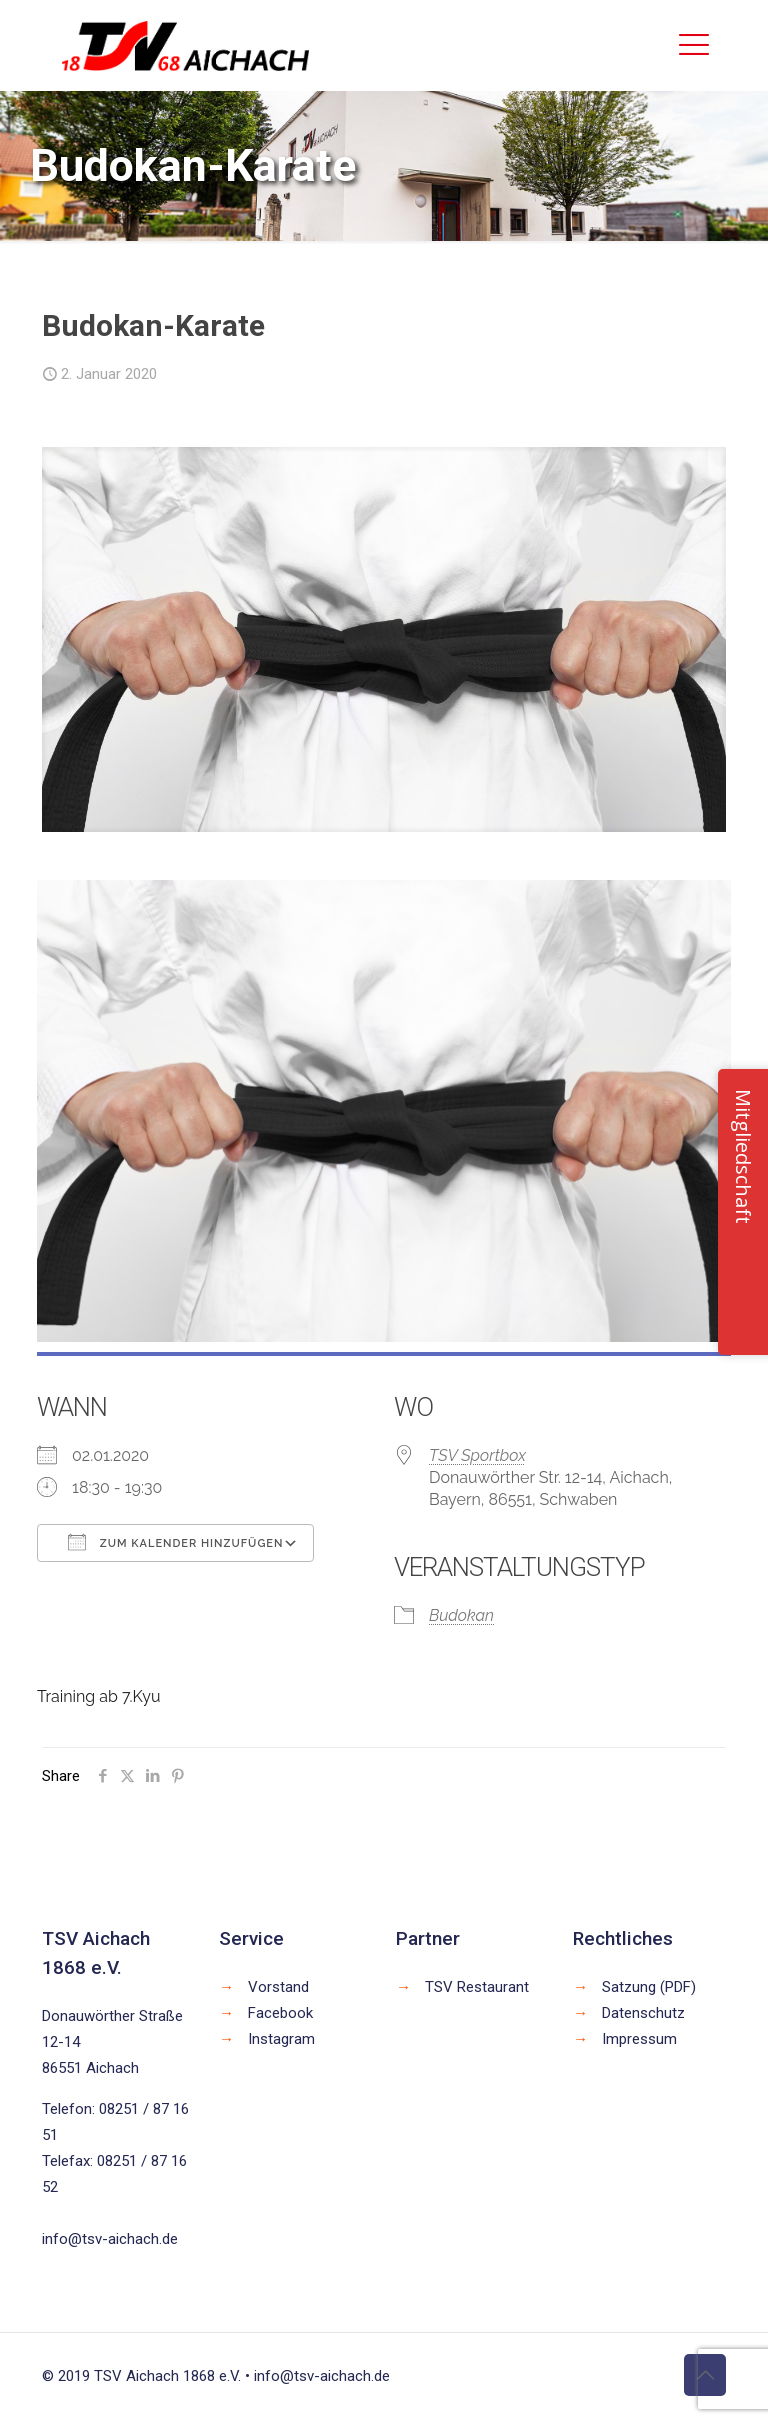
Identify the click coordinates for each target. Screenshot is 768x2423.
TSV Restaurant (477, 1987)
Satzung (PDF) (649, 1987)
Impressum (639, 2039)
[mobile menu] (694, 45)
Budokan (461, 1615)
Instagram (281, 2039)
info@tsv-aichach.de (110, 2239)
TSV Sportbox (477, 1455)
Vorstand (278, 1987)
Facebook (280, 2013)
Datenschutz (643, 2013)
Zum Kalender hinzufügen (175, 1542)
